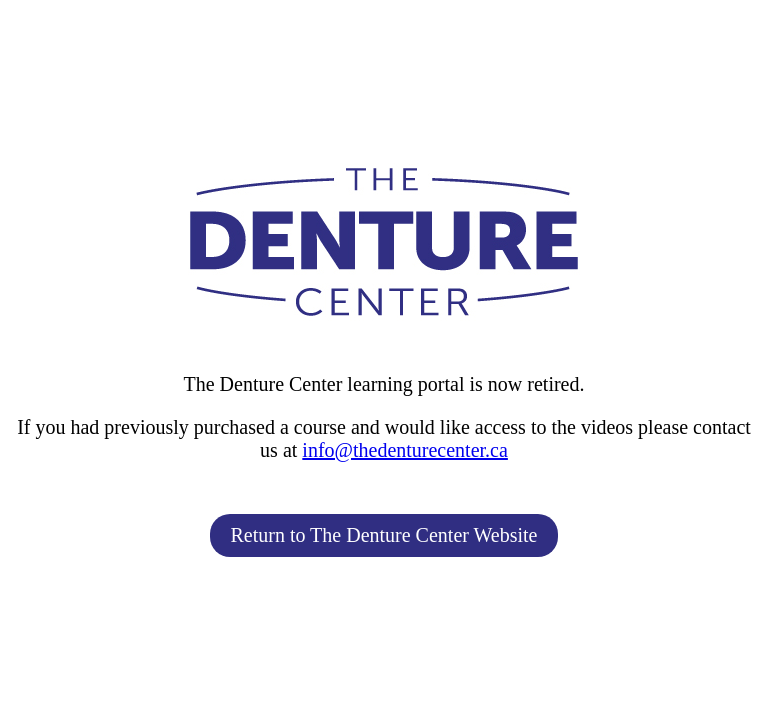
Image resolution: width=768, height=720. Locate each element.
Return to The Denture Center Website (383, 535)
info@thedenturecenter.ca (405, 450)
